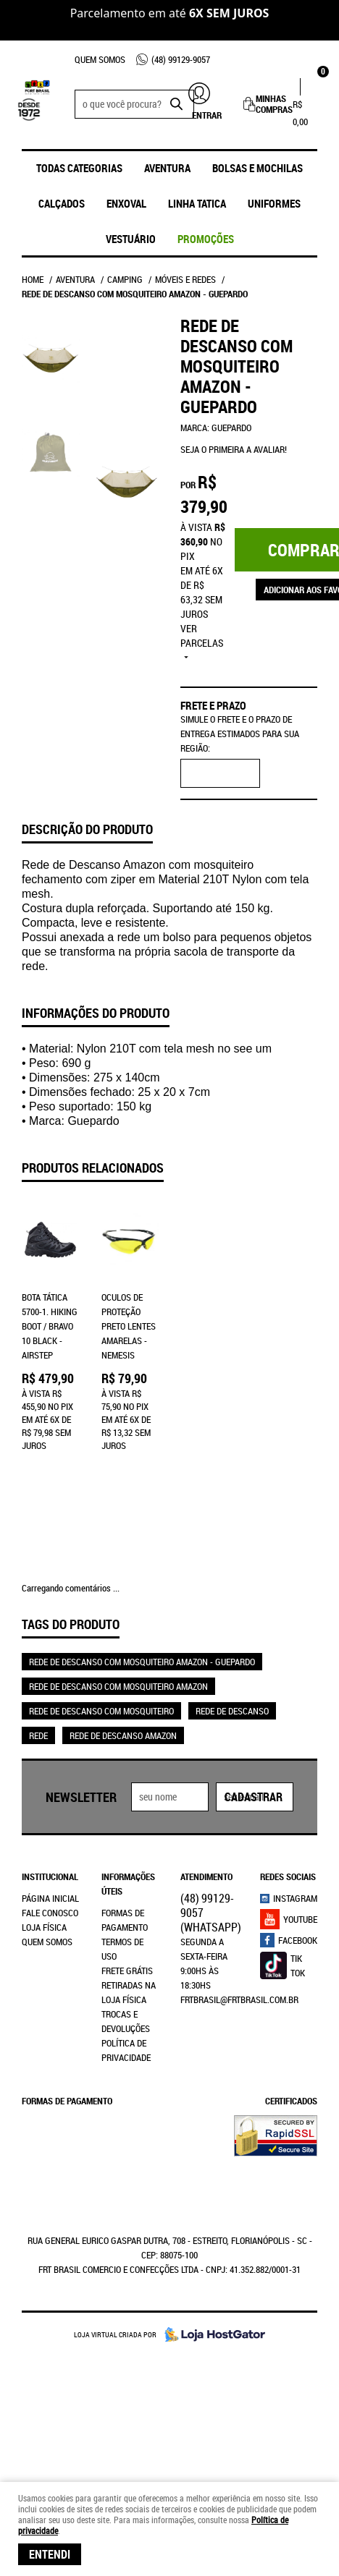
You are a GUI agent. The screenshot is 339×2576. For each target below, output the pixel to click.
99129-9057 (180, 59)
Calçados (61, 203)
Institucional (50, 1845)
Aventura (167, 168)
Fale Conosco (50, 1881)
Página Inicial (50, 1867)
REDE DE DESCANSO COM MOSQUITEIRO (101, 1679)
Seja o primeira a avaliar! (233, 449)
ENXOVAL (126, 203)
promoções (205, 238)
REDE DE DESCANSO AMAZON (123, 1704)
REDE (38, 1704)
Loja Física (44, 1896)
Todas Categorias (79, 168)
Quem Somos (100, 59)
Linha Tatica (197, 203)
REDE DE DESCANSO (232, 1679)
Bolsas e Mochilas (257, 168)
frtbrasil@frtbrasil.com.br (239, 1968)
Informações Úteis (128, 1852)
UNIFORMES (274, 203)
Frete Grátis (127, 1939)
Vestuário (131, 238)
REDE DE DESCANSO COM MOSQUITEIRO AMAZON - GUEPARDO (142, 1630)
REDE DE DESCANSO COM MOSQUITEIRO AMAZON (118, 1655)
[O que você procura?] (176, 104)
